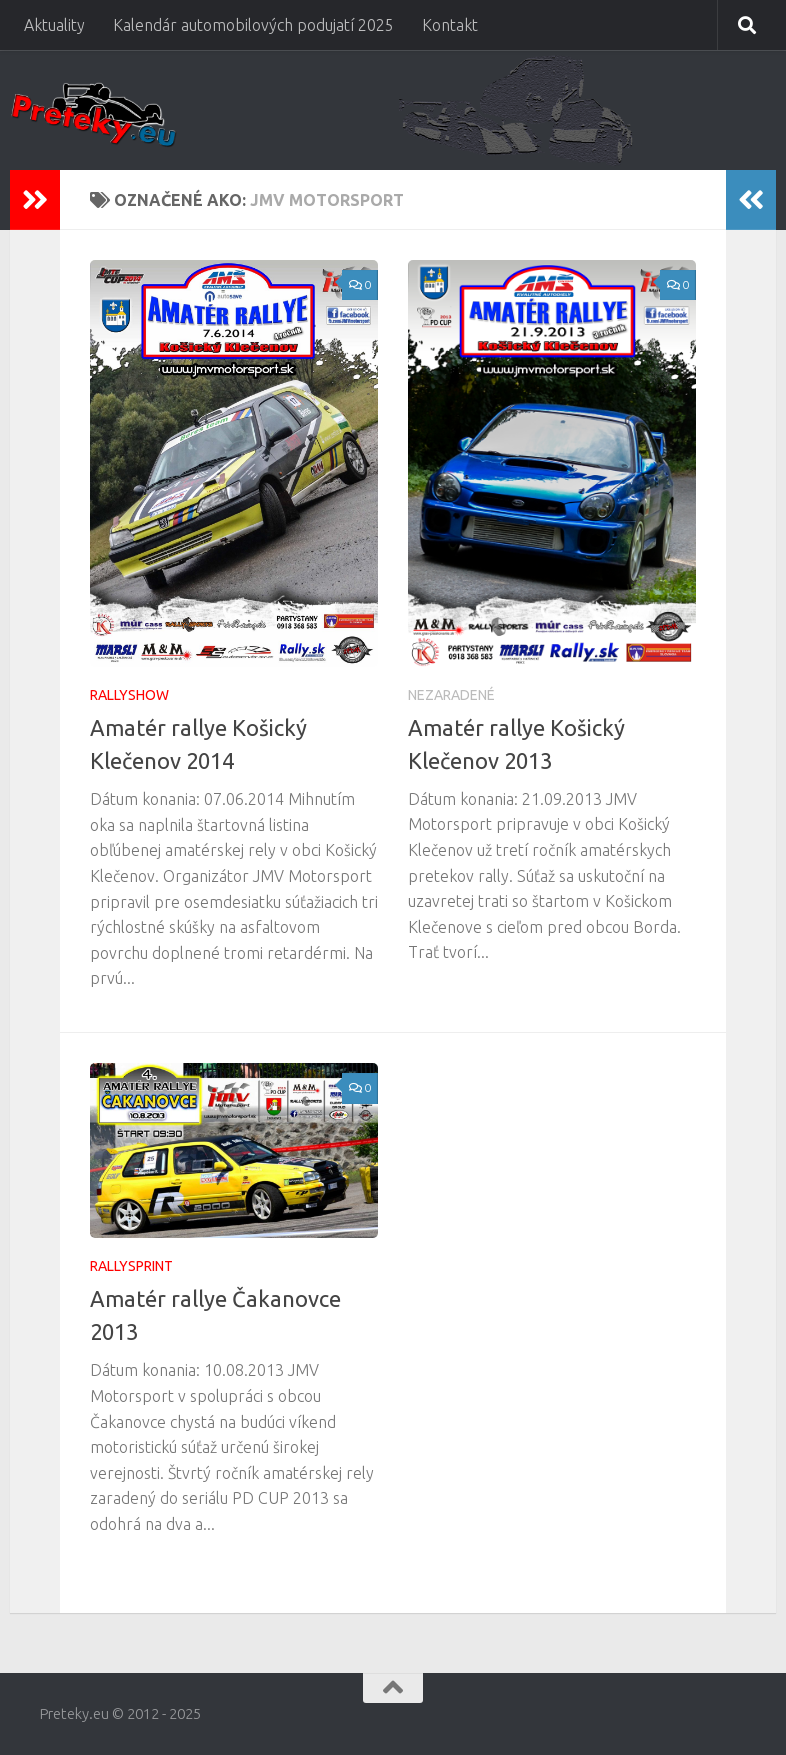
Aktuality (54, 25)
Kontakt (450, 25)
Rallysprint (131, 1266)
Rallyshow (129, 695)
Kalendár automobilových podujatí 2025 (253, 25)
